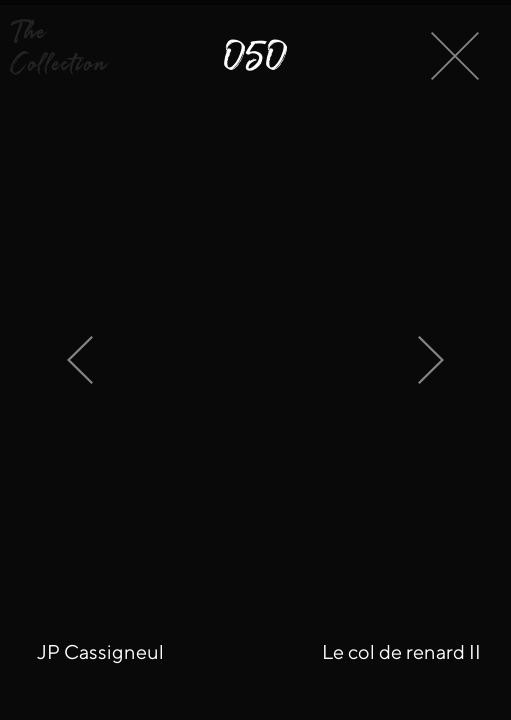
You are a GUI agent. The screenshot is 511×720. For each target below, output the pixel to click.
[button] (75, 48)
